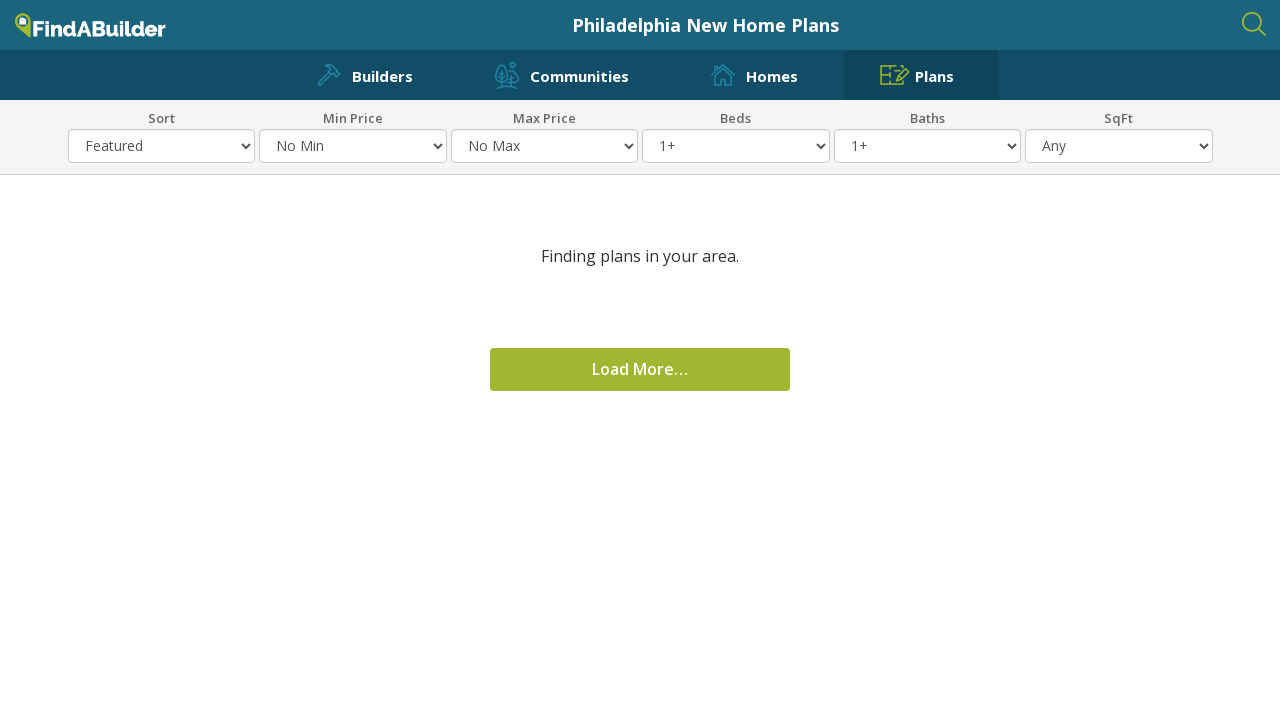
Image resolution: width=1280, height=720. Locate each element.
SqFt (1118, 117)
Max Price (544, 117)
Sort (161, 117)
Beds (735, 117)
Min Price (353, 117)
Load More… (640, 369)
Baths (927, 117)
